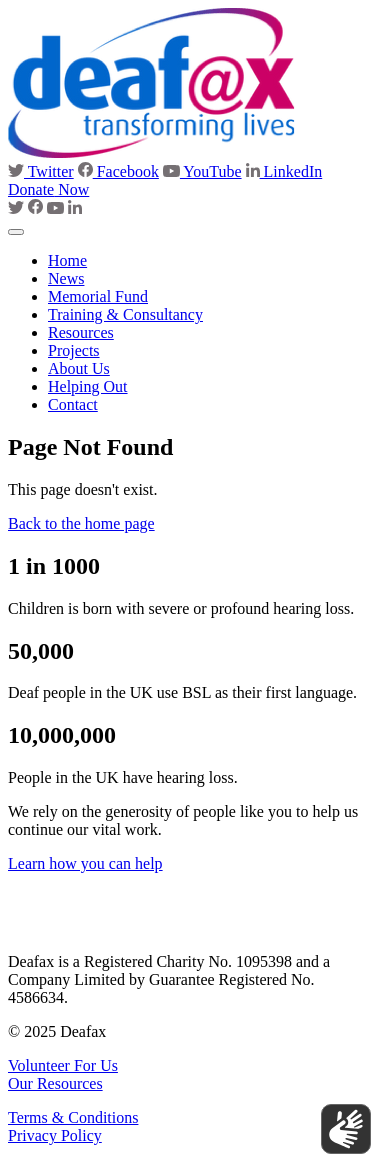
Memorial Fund (98, 296)
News (66, 278)
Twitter (41, 171)
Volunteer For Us (63, 1065)
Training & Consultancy (125, 314)
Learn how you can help (85, 863)
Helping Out (88, 386)
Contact (73, 404)
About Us (79, 368)
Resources (81, 332)
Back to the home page (81, 523)
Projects (74, 350)
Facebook (118, 171)
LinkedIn (284, 171)
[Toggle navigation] (16, 232)
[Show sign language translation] (346, 1129)
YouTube (202, 171)
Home (67, 260)
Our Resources (55, 1083)
